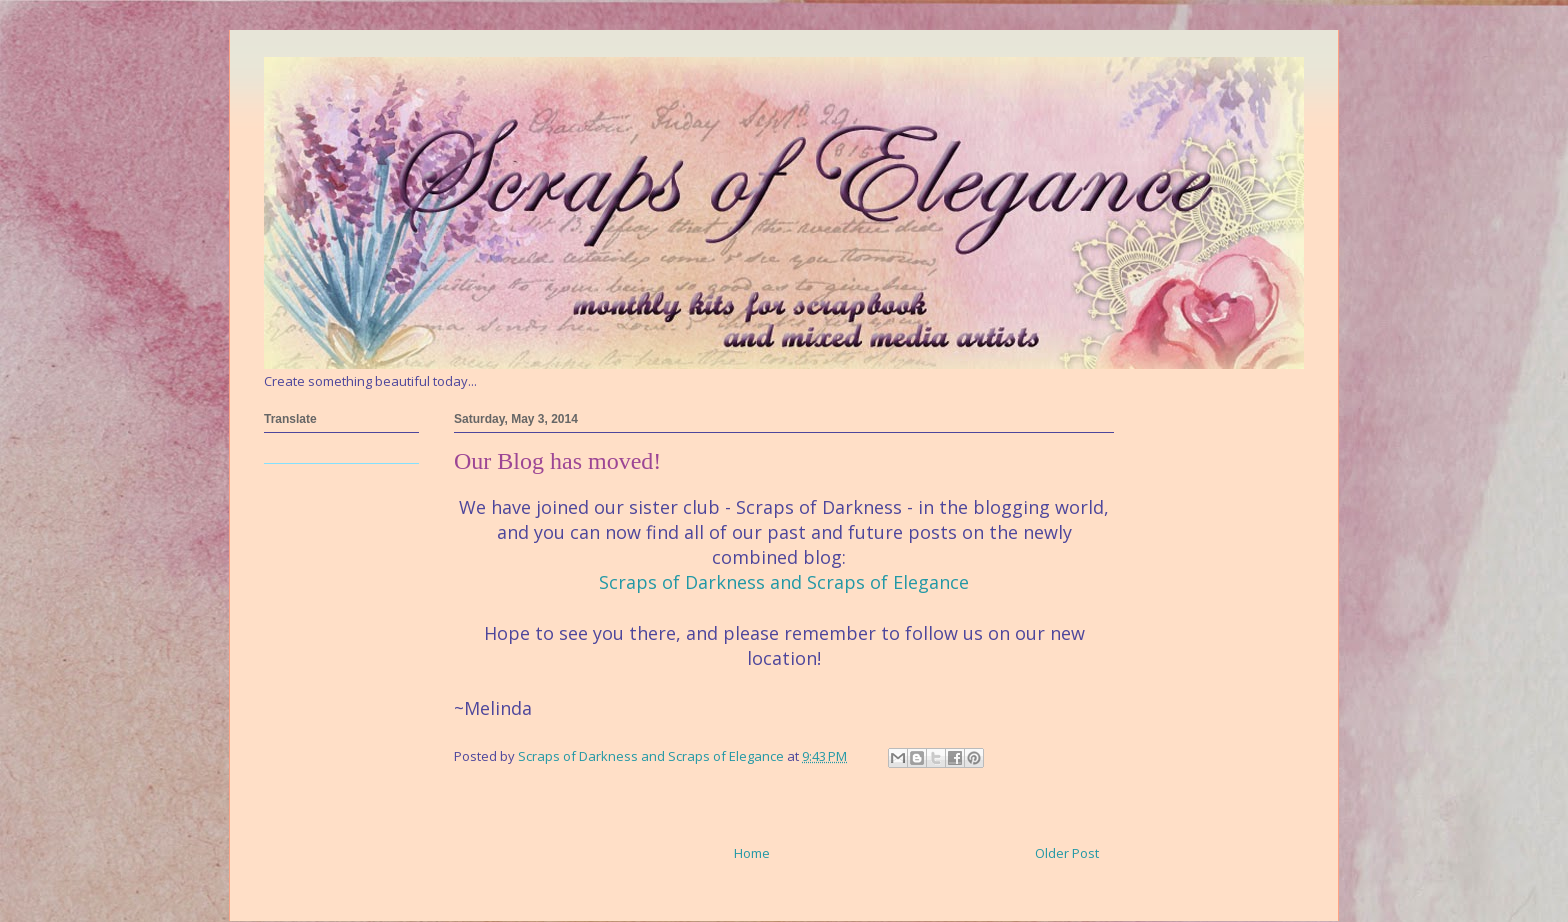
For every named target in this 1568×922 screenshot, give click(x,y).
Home (752, 853)
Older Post (1067, 853)
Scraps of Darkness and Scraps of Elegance (784, 582)
